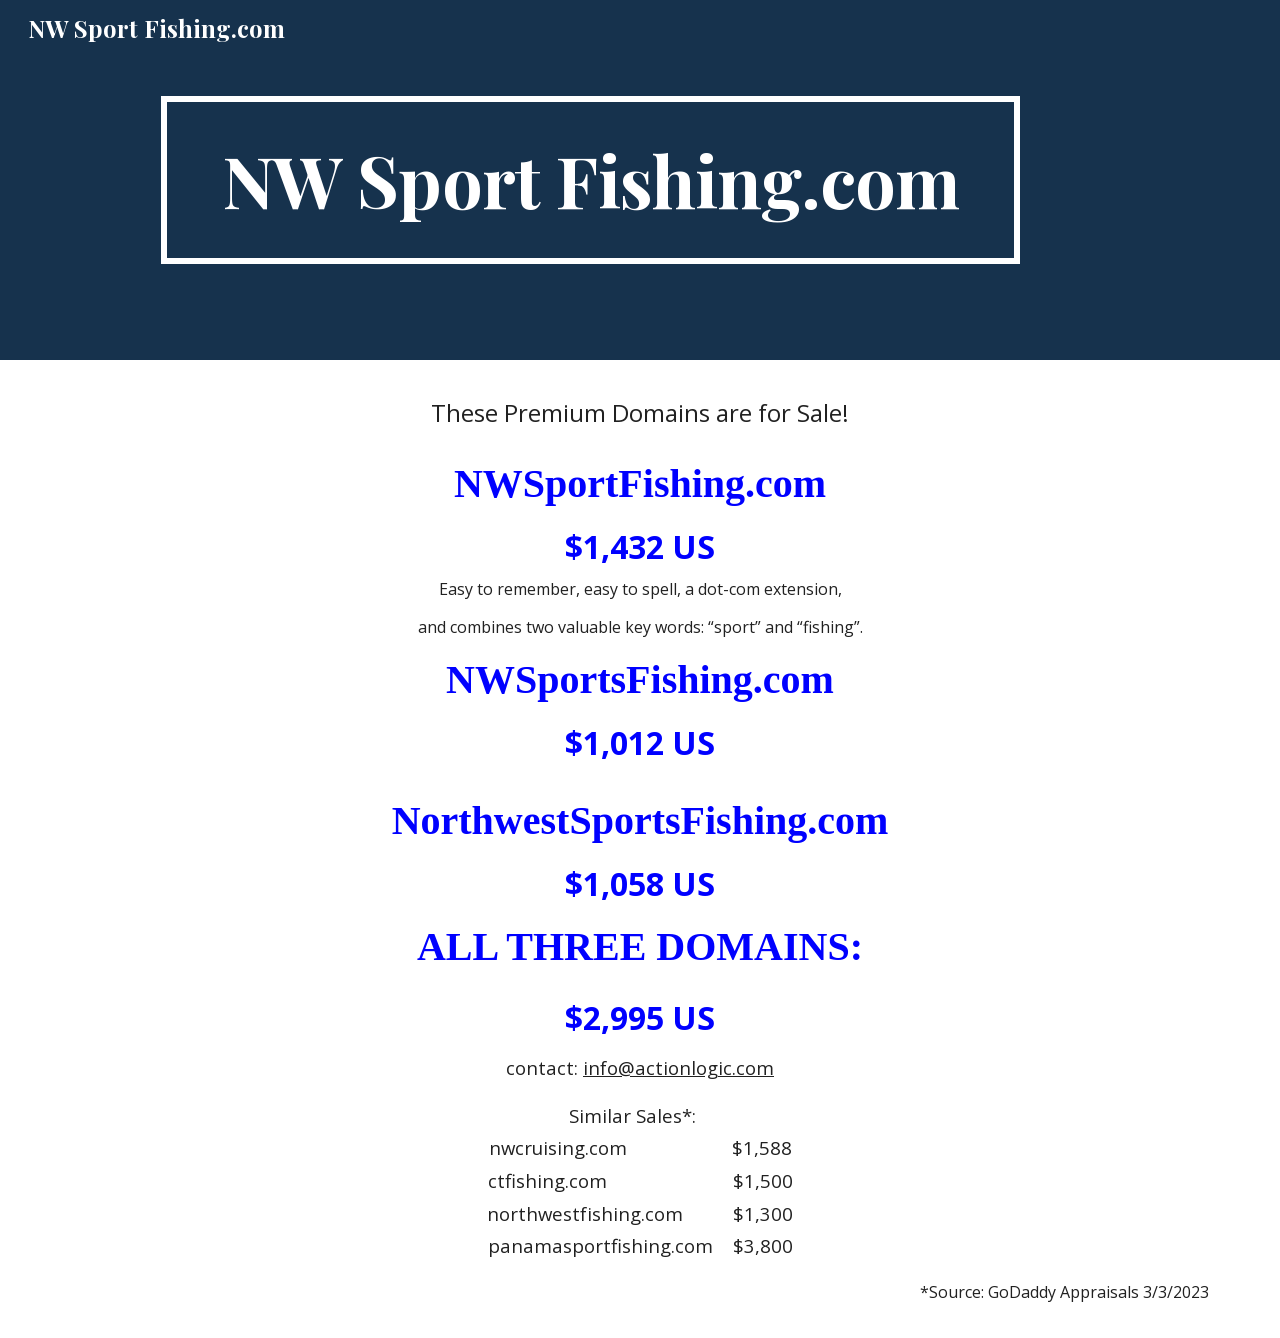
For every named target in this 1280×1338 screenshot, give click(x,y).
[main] (590, 180)
